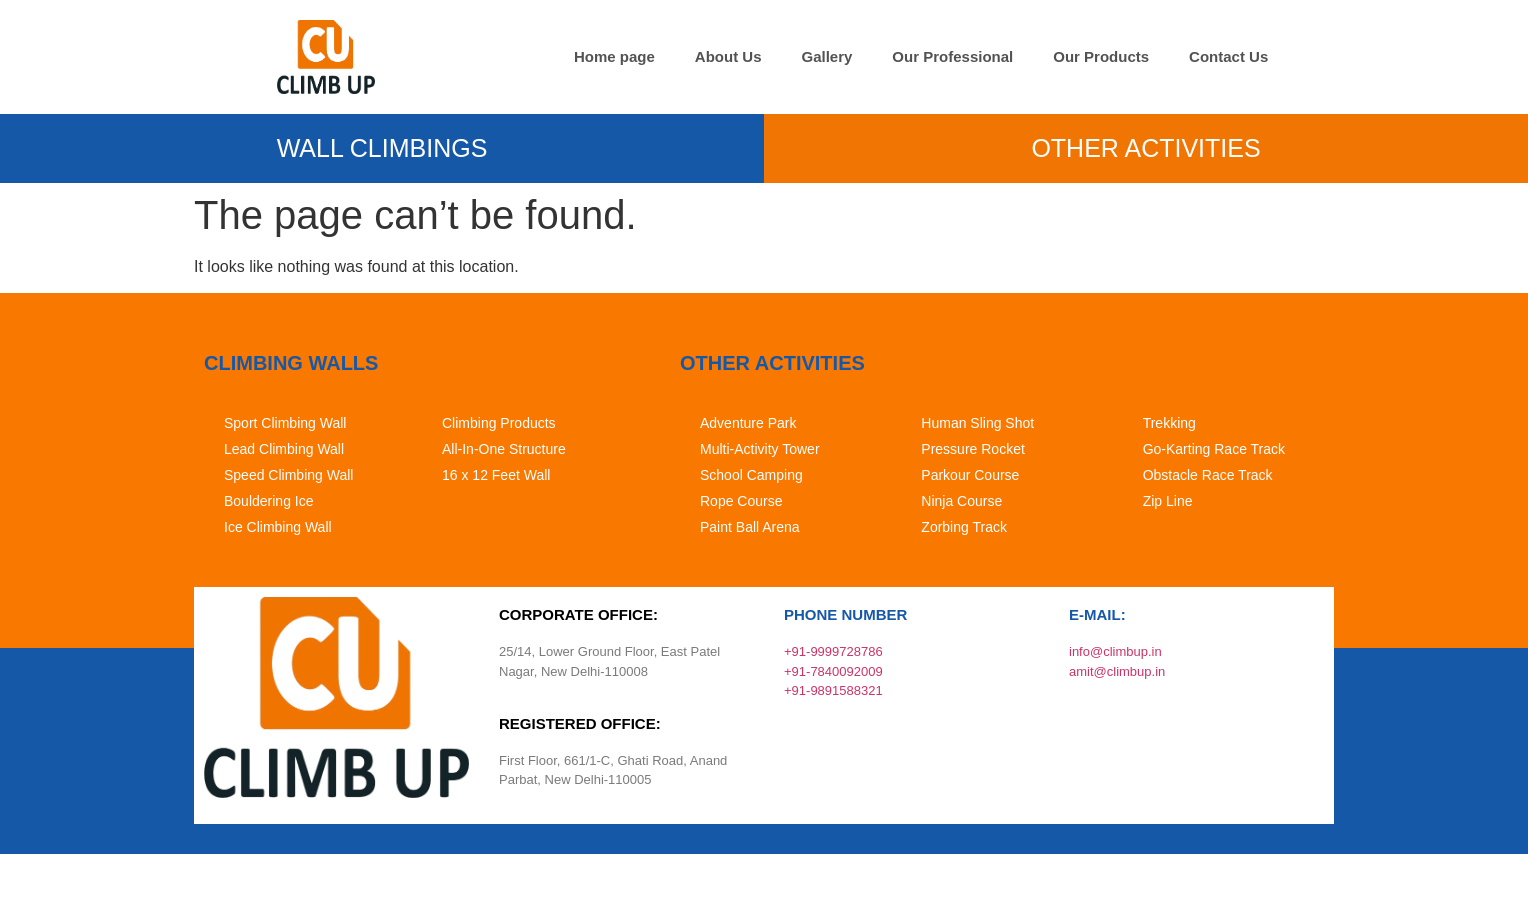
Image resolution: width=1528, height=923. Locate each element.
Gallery (826, 56)
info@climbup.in (1115, 651)
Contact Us (1228, 56)
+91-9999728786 (833, 651)
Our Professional (952, 56)
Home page (614, 56)
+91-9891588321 (833, 690)
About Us (728, 56)
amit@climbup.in (1117, 671)
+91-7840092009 (833, 671)
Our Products (1101, 56)
